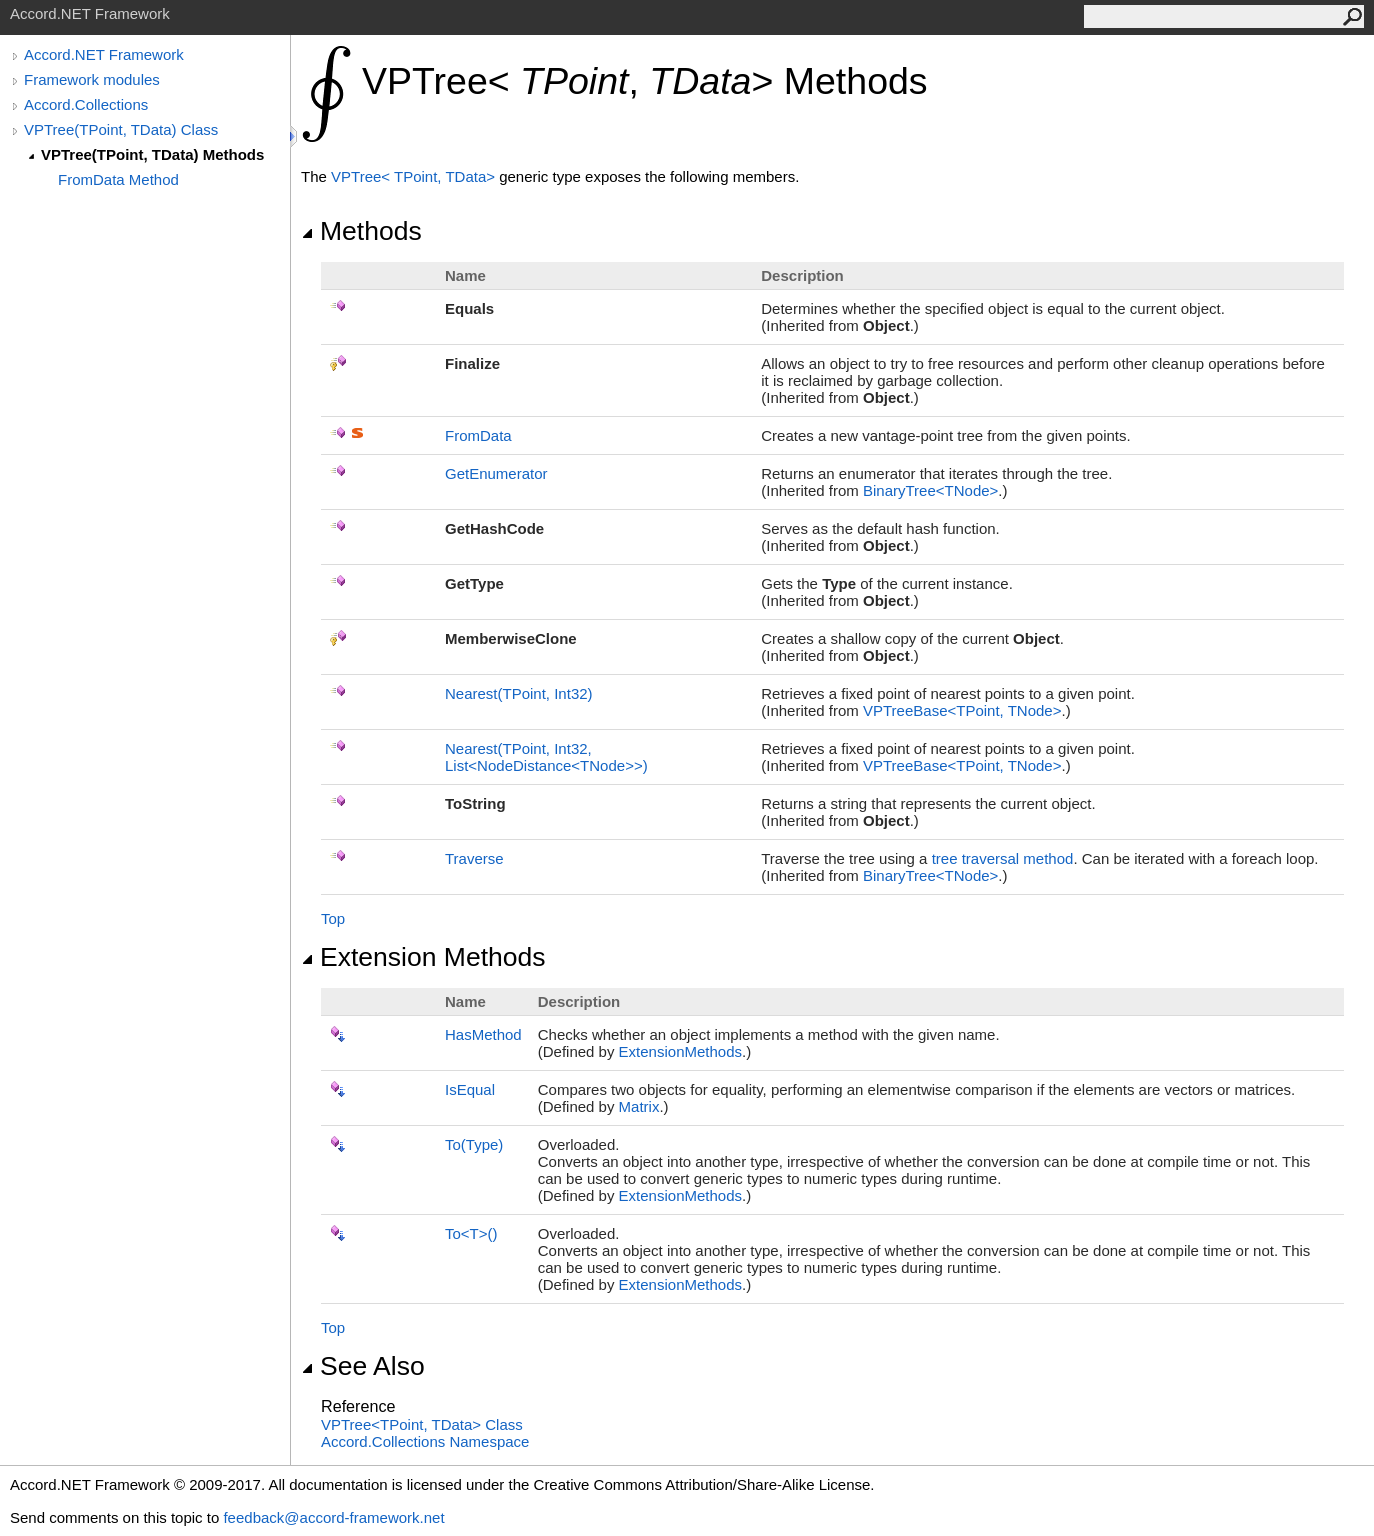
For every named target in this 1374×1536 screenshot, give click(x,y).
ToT (471, 1233)
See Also (363, 1366)
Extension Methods (423, 957)
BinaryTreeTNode (930, 490)
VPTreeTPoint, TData (415, 176)
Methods (361, 231)
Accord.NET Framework (104, 54)
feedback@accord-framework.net (333, 1517)
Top (333, 918)
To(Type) (474, 1144)
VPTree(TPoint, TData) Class (121, 129)
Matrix (639, 1106)
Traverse (474, 858)
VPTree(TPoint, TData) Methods (152, 154)
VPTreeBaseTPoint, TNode (962, 710)
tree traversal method (1003, 858)
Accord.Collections (86, 104)
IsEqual (470, 1089)
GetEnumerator (496, 473)
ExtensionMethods (680, 1051)
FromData (478, 435)
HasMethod (483, 1034)
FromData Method (118, 179)
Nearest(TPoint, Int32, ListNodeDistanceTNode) (546, 757)
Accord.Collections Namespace (425, 1441)
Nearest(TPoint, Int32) (519, 693)
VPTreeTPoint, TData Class (422, 1424)
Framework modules (92, 79)
